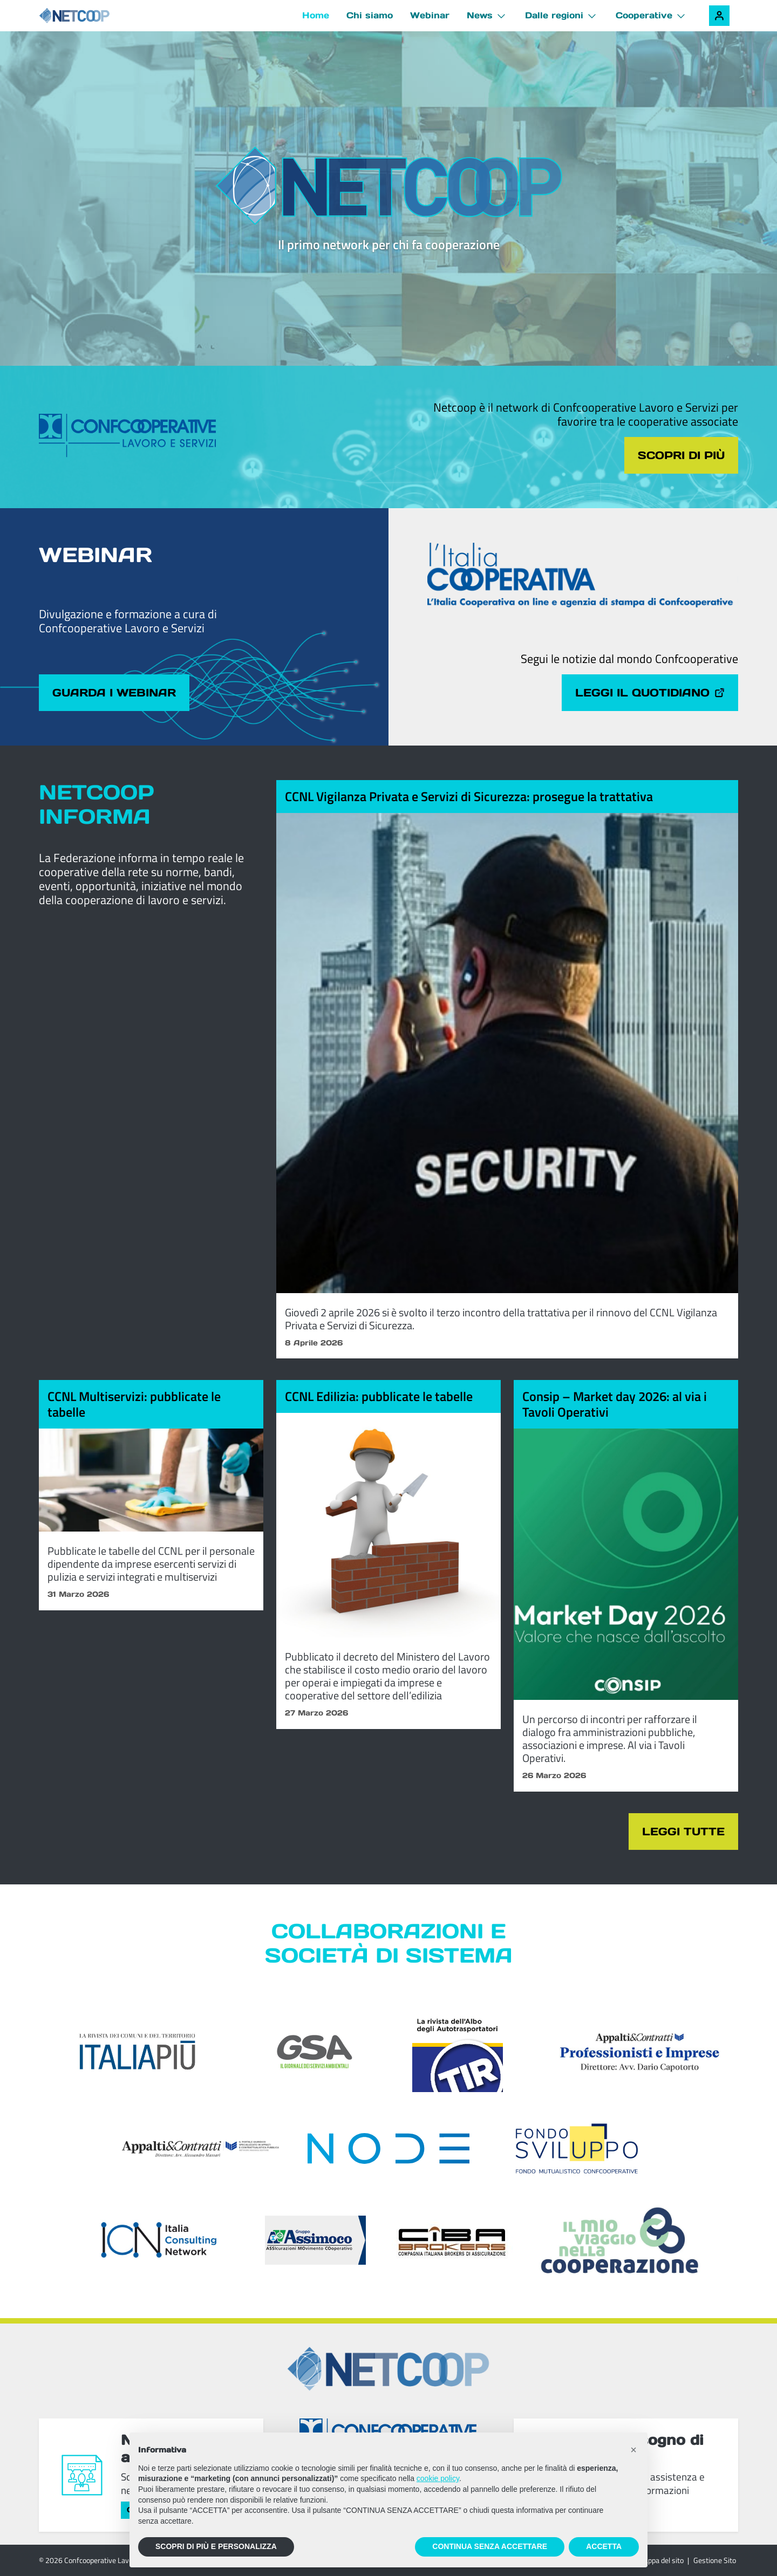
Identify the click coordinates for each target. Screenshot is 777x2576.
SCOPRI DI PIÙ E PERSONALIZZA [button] (216, 2546)
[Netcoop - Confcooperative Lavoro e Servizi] (98, 16)
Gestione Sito (714, 2560)
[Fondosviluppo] (577, 2148)
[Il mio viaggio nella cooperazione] (619, 2240)
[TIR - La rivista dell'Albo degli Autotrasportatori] (457, 2051)
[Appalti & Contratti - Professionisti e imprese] (640, 2052)
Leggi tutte (683, 1832)
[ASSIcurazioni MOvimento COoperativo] (315, 2240)
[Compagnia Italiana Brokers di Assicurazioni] (452, 2240)
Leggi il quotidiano (650, 693)
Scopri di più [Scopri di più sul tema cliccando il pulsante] (681, 455)
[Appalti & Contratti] (201, 2148)
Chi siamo (369, 15)
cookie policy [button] (438, 2478)
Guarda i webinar (114, 693)
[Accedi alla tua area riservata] (719, 15)
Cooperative (644, 15)
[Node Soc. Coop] (389, 2148)
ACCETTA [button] (604, 2546)
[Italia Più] (138, 2052)
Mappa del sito (661, 2560)
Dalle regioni (554, 15)
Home (315, 15)
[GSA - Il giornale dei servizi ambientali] (300, 2052)
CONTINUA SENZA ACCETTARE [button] (489, 2546)
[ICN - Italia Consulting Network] (158, 2240)
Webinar (429, 15)
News (480, 15)
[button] (633, 2449)
